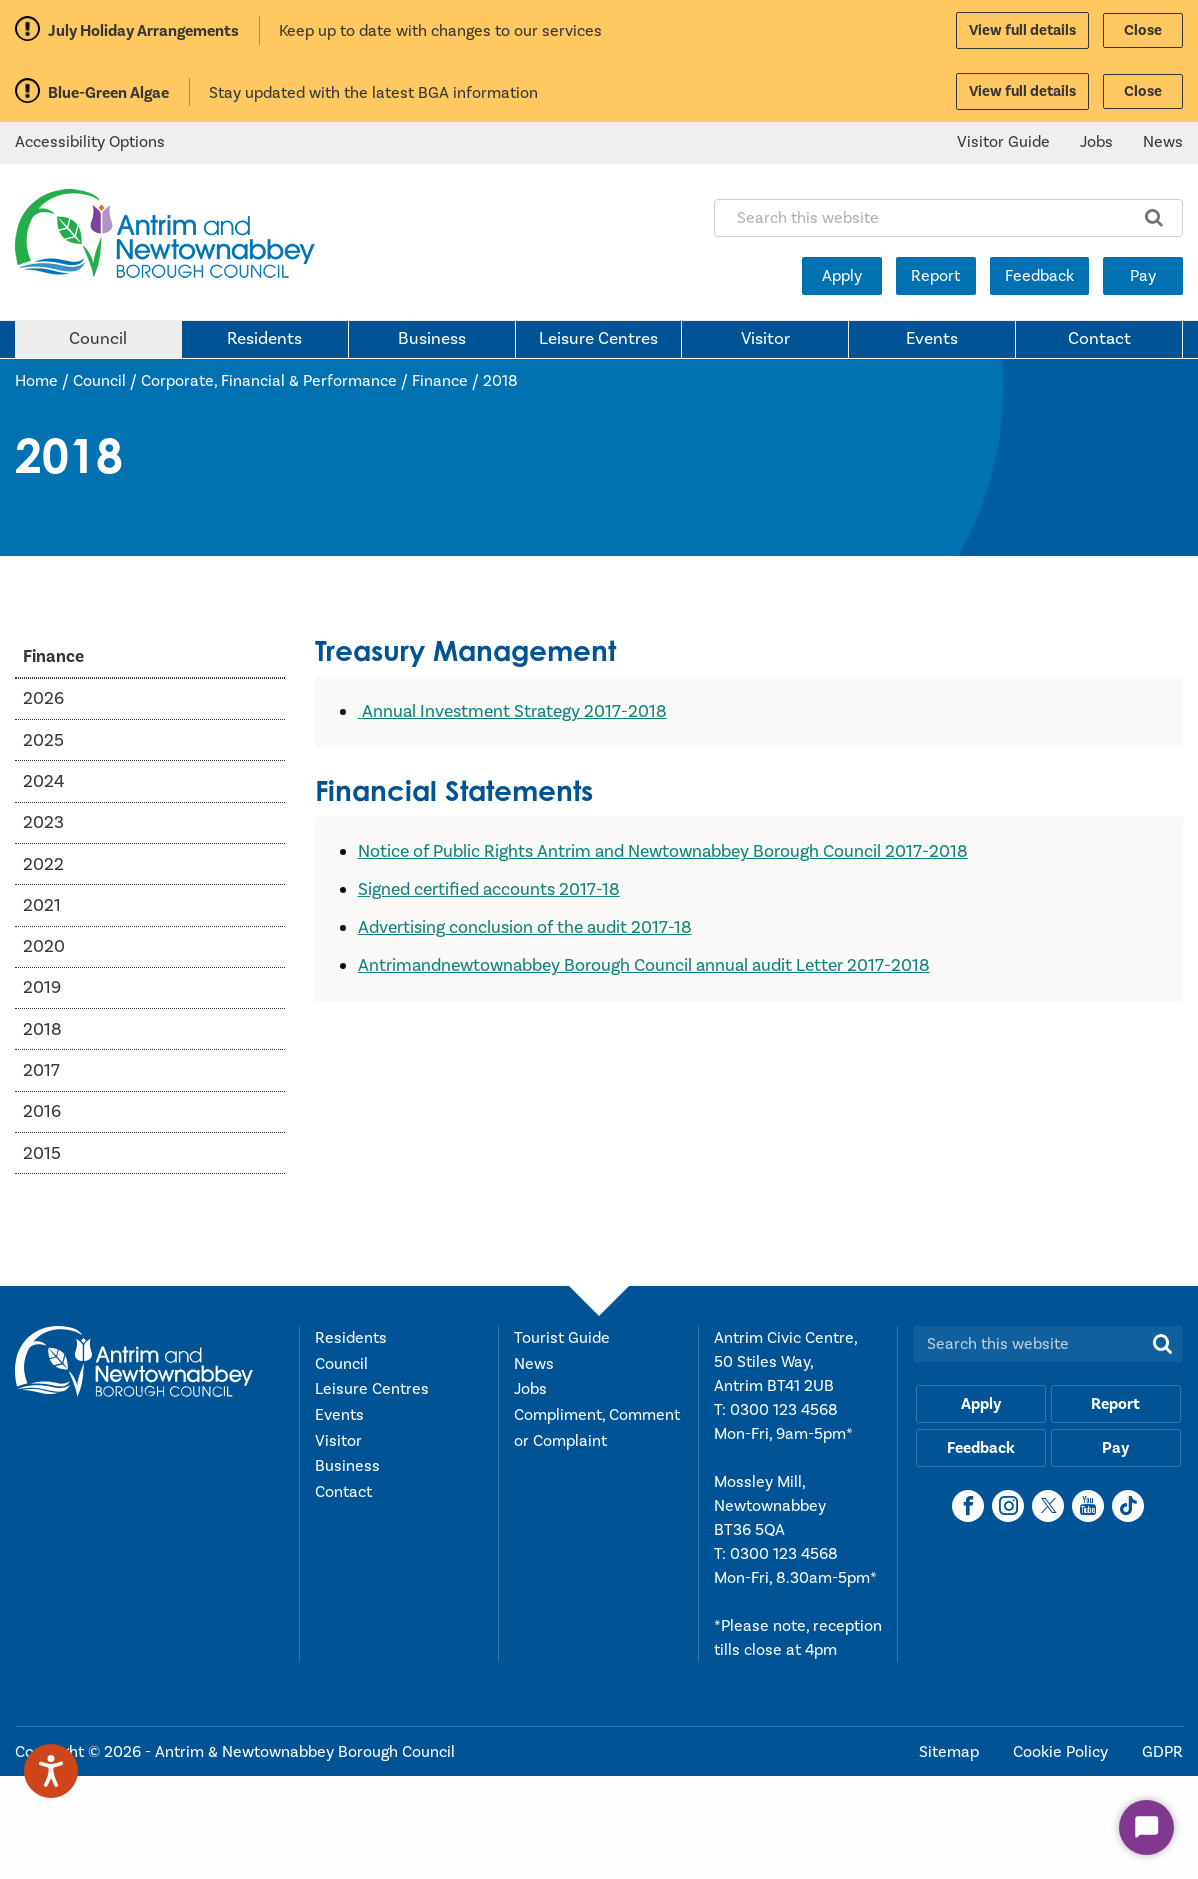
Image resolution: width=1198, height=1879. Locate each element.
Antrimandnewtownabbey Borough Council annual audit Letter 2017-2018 (644, 965)
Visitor (765, 339)
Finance (440, 381)
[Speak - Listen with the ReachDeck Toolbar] (51, 1771)
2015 (42, 1153)
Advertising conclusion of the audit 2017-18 (525, 927)
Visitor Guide (1003, 142)
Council (98, 339)
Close (1143, 30)
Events (932, 339)
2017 (41, 1070)
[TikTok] (1128, 1506)
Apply (842, 276)
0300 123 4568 (784, 1410)
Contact (1099, 339)
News (1163, 142)
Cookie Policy (1062, 1752)
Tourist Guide (562, 1338)
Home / (44, 381)
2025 (43, 740)
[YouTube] (1088, 1506)
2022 (43, 864)
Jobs (1096, 142)
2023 (43, 822)
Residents (264, 339)
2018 (500, 381)
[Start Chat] (1146, 1827)
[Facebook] (968, 1506)
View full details (1022, 30)
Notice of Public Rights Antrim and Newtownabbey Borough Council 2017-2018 (663, 851)
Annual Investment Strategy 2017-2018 (514, 711)
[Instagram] (1008, 1506)
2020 (44, 946)
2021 (42, 905)
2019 (42, 987)
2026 (43, 698)
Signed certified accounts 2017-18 (489, 889)
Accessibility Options (90, 142)
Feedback (1039, 276)
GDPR (1162, 1752)
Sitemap (951, 1752)
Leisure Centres (598, 339)
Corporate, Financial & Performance (269, 381)
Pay (1143, 276)
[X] (1048, 1506)
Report (935, 276)
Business (432, 339)
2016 (42, 1111)
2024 (43, 781)
